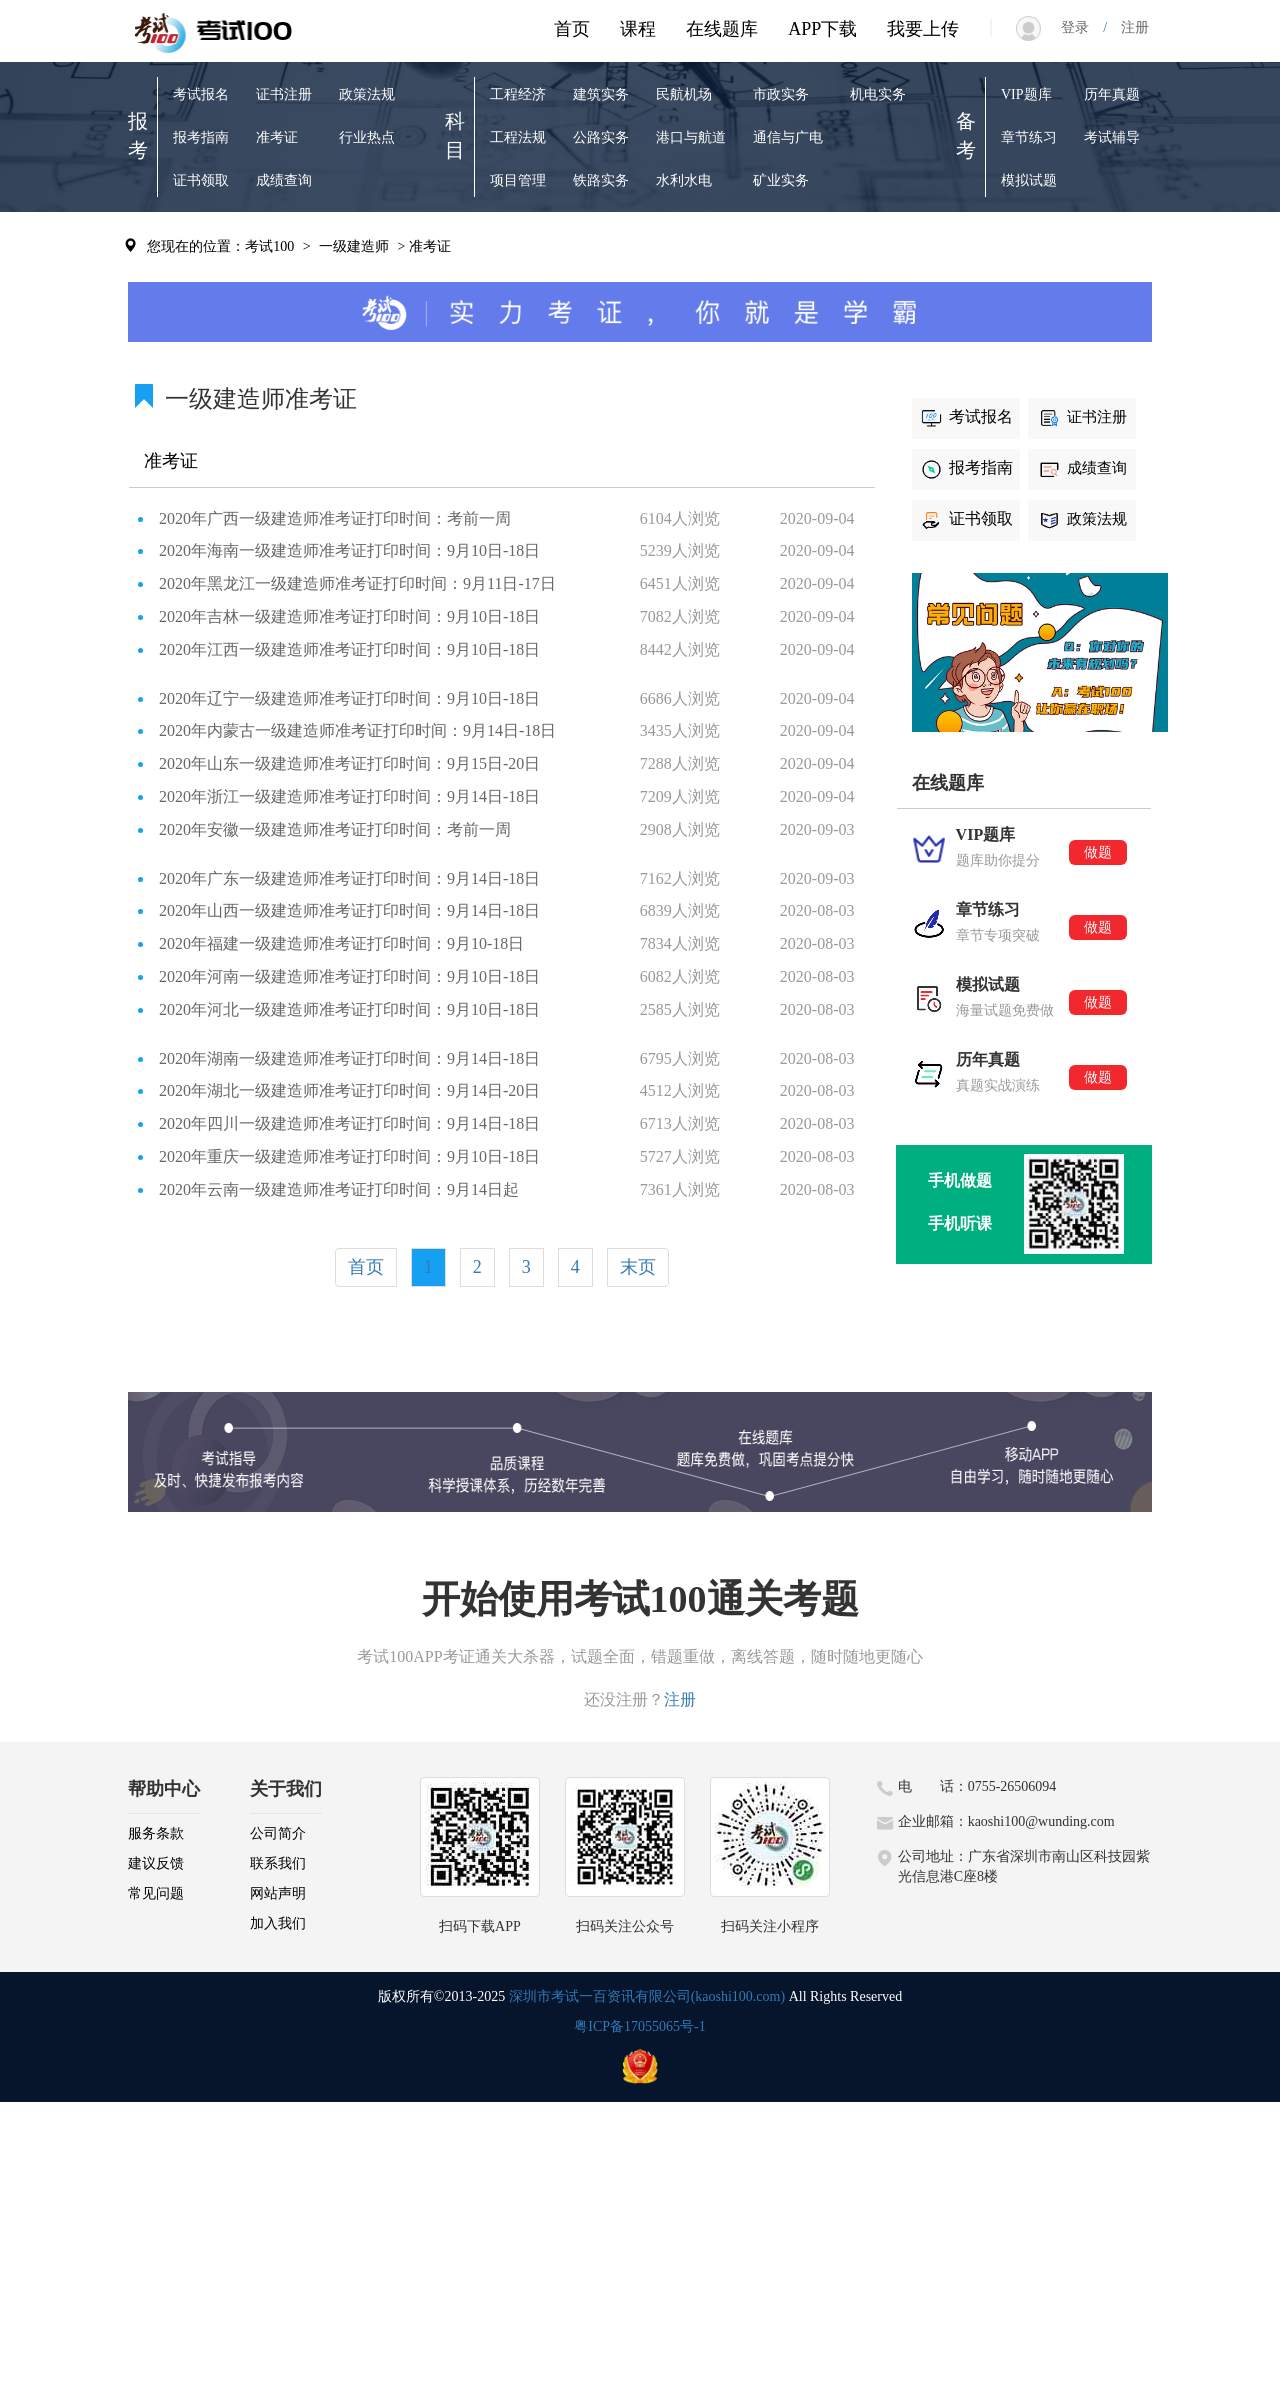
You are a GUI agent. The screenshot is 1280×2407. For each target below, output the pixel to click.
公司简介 (278, 1833)
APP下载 (822, 29)
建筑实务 (601, 94)
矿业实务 (781, 180)
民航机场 (684, 94)
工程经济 (518, 94)
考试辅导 (1112, 137)
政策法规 (367, 94)
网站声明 (278, 1893)
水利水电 (684, 180)
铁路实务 (601, 180)
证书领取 (201, 180)
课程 (638, 29)
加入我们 (278, 1923)
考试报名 (201, 94)
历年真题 (1112, 94)
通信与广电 (788, 137)
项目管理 (518, 180)
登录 (1082, 27)
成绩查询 (284, 180)
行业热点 (367, 137)
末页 (638, 1267)
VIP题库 (1026, 94)
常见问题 (156, 1893)
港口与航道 (691, 137)
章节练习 (1029, 137)
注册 (1128, 27)
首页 (572, 29)
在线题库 (722, 29)
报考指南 (201, 137)
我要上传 (923, 29)
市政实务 (781, 94)
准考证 (277, 137)
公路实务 (601, 137)
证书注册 (284, 94)
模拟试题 (1029, 180)
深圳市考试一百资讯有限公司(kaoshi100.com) (647, 1996)
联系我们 (278, 1863)
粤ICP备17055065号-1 (639, 2026)
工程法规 (518, 137)
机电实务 (878, 94)
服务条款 (156, 1833)
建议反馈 (156, 1863)
